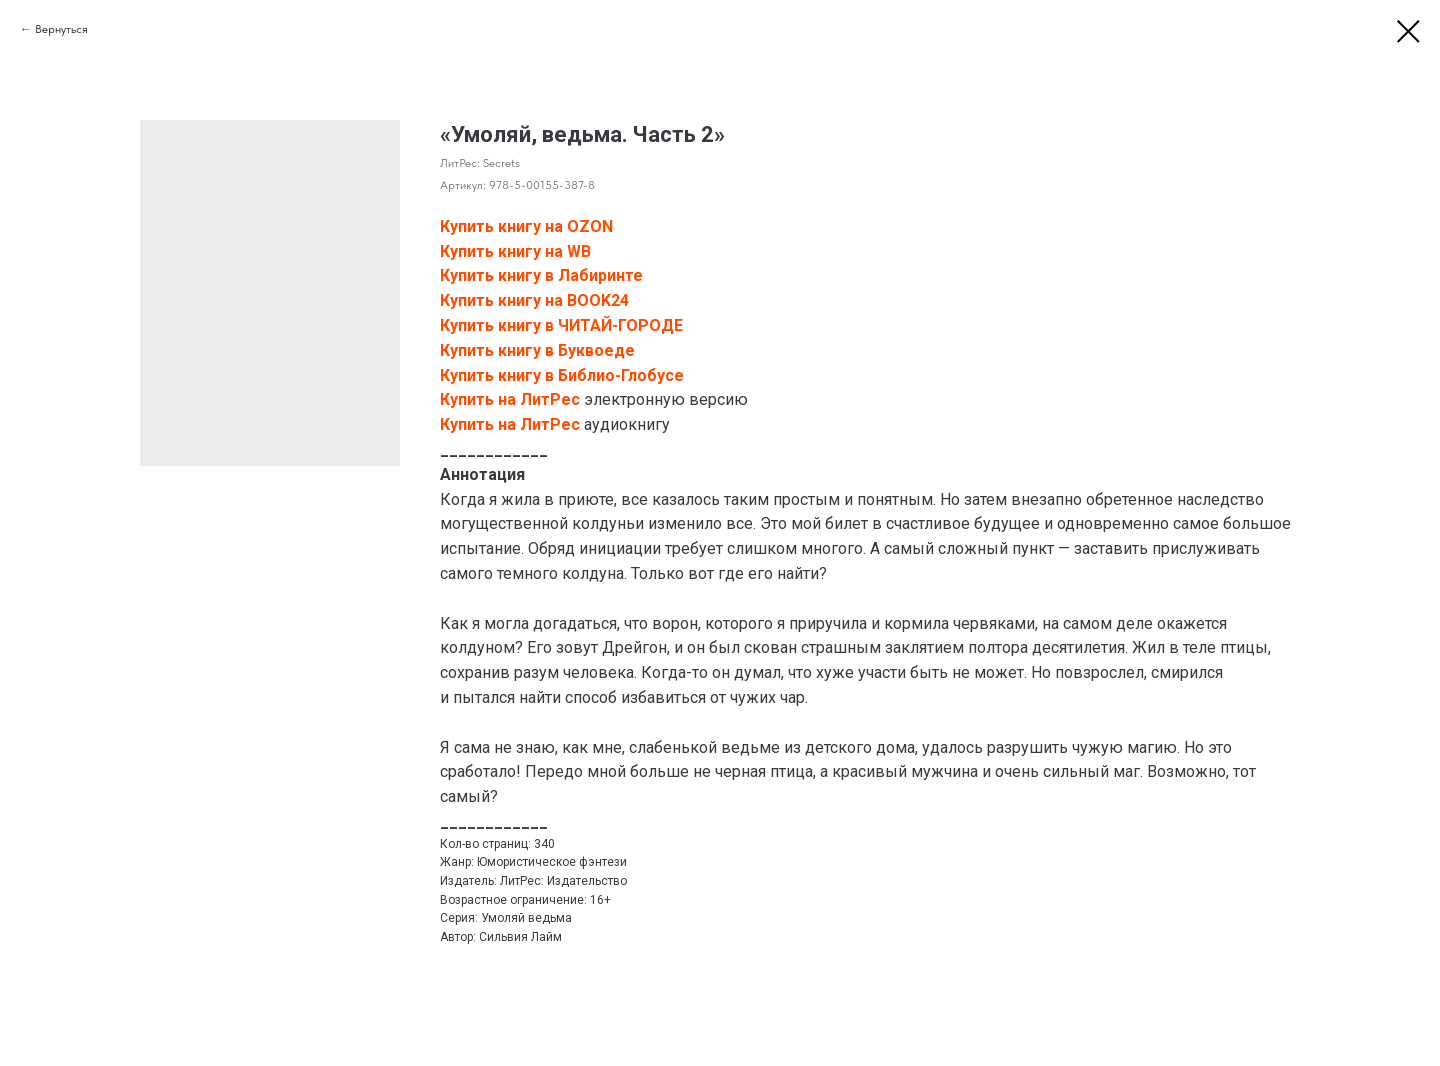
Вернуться (61, 29)
